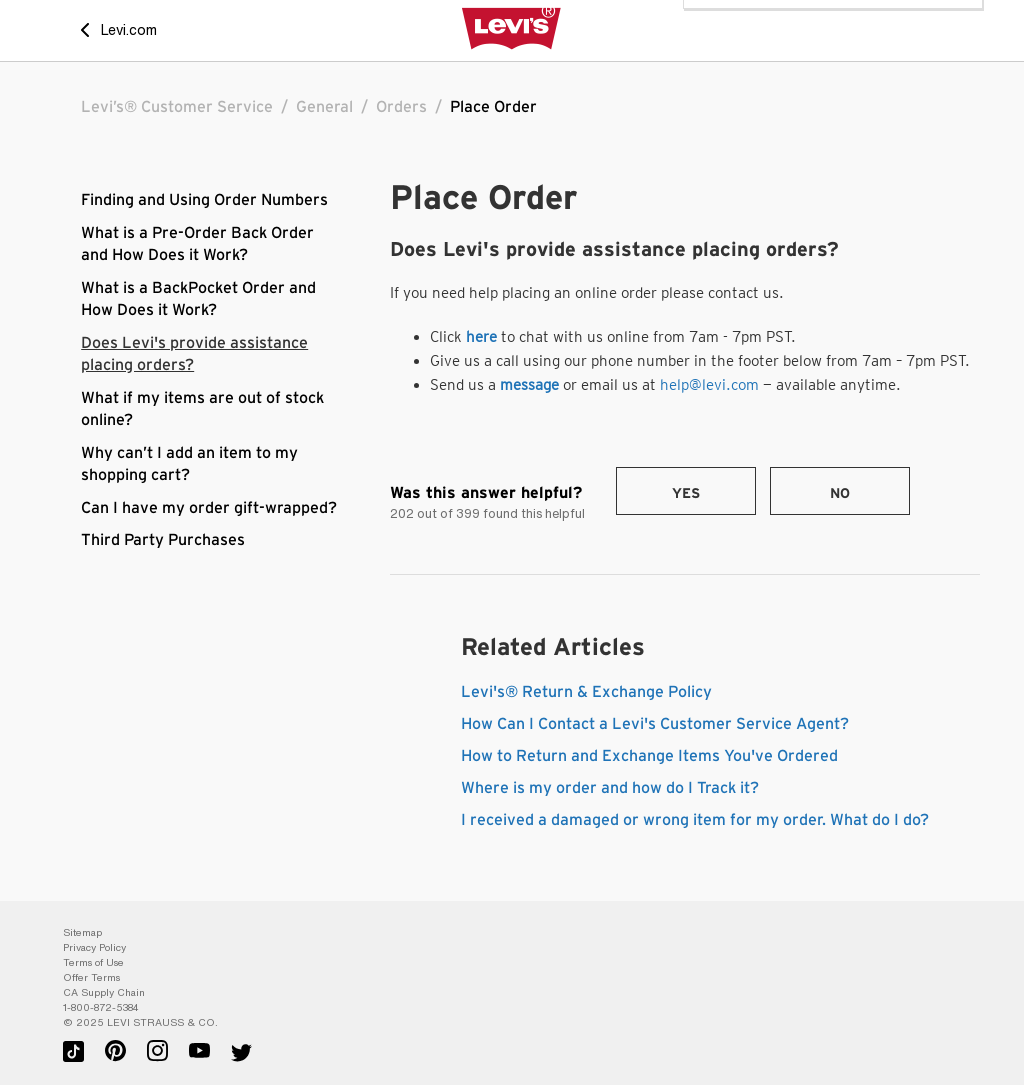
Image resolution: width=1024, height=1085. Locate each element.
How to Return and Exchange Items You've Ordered (649, 756)
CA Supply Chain (104, 992)
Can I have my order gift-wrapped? (209, 508)
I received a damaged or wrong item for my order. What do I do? (695, 820)
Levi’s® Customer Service (177, 107)
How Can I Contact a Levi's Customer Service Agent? (655, 724)
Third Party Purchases (163, 540)
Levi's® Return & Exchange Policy (586, 692)
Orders (401, 107)
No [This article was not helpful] (840, 494)
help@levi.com (709, 385)
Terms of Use (93, 962)
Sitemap (82, 932)
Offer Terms (91, 977)
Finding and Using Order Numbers (204, 200)
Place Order (493, 107)
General (324, 107)
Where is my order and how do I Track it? (610, 788)
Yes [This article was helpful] (686, 494)
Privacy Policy (94, 947)
